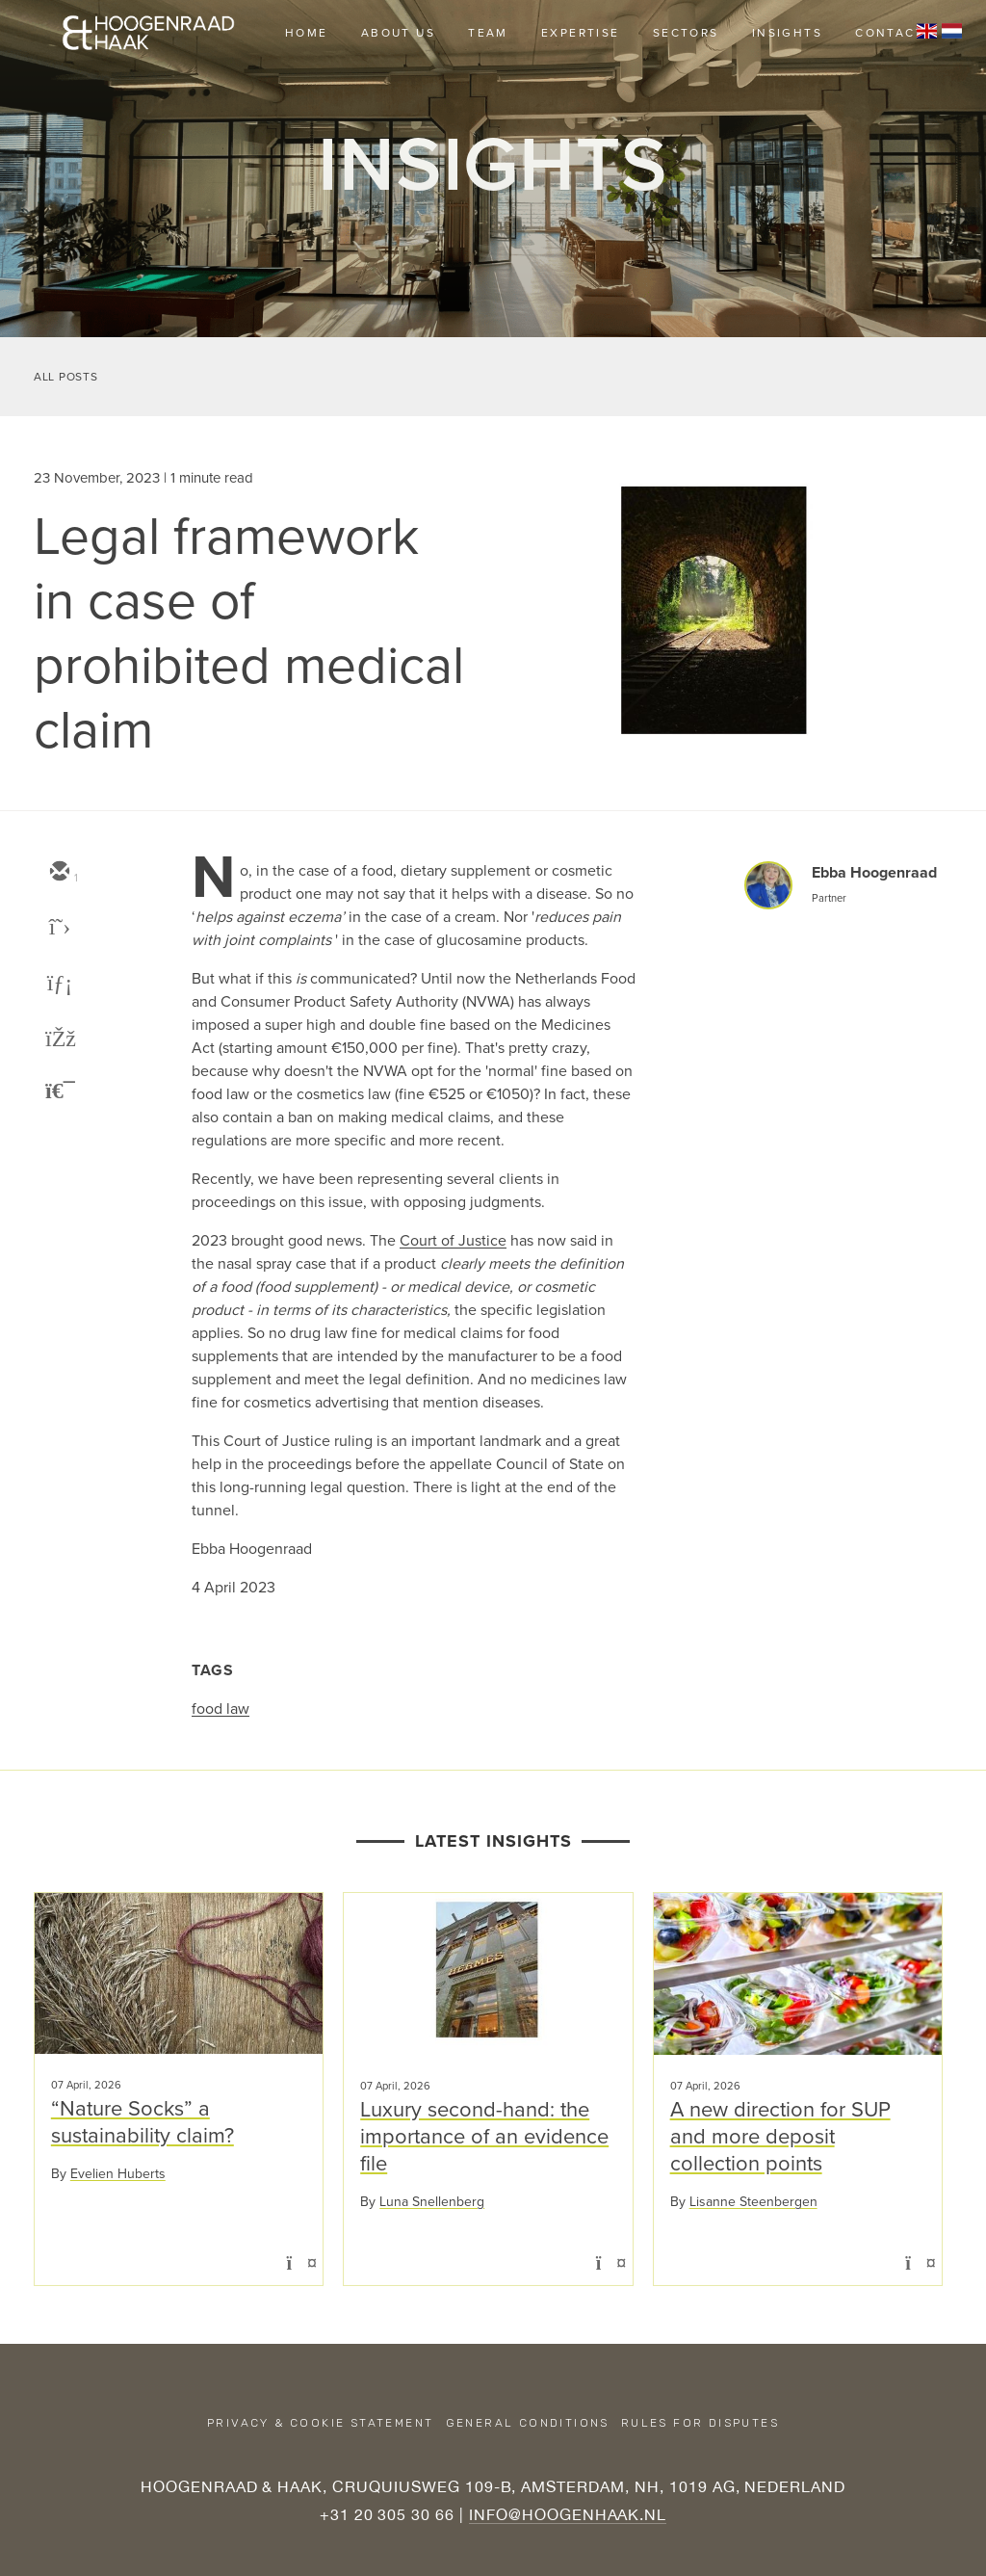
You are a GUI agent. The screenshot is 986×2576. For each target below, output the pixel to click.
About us (398, 32)
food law (220, 1708)
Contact (889, 32)
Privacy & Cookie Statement (320, 2423)
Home (306, 32)
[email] (58, 872)
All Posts (65, 376)
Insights (787, 32)
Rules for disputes (700, 2423)
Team (488, 32)
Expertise (580, 32)
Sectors (686, 32)
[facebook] (58, 1040)
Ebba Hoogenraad (874, 872)
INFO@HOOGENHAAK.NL (567, 2514)
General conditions (528, 2423)
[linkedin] (58, 984)
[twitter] (58, 928)
